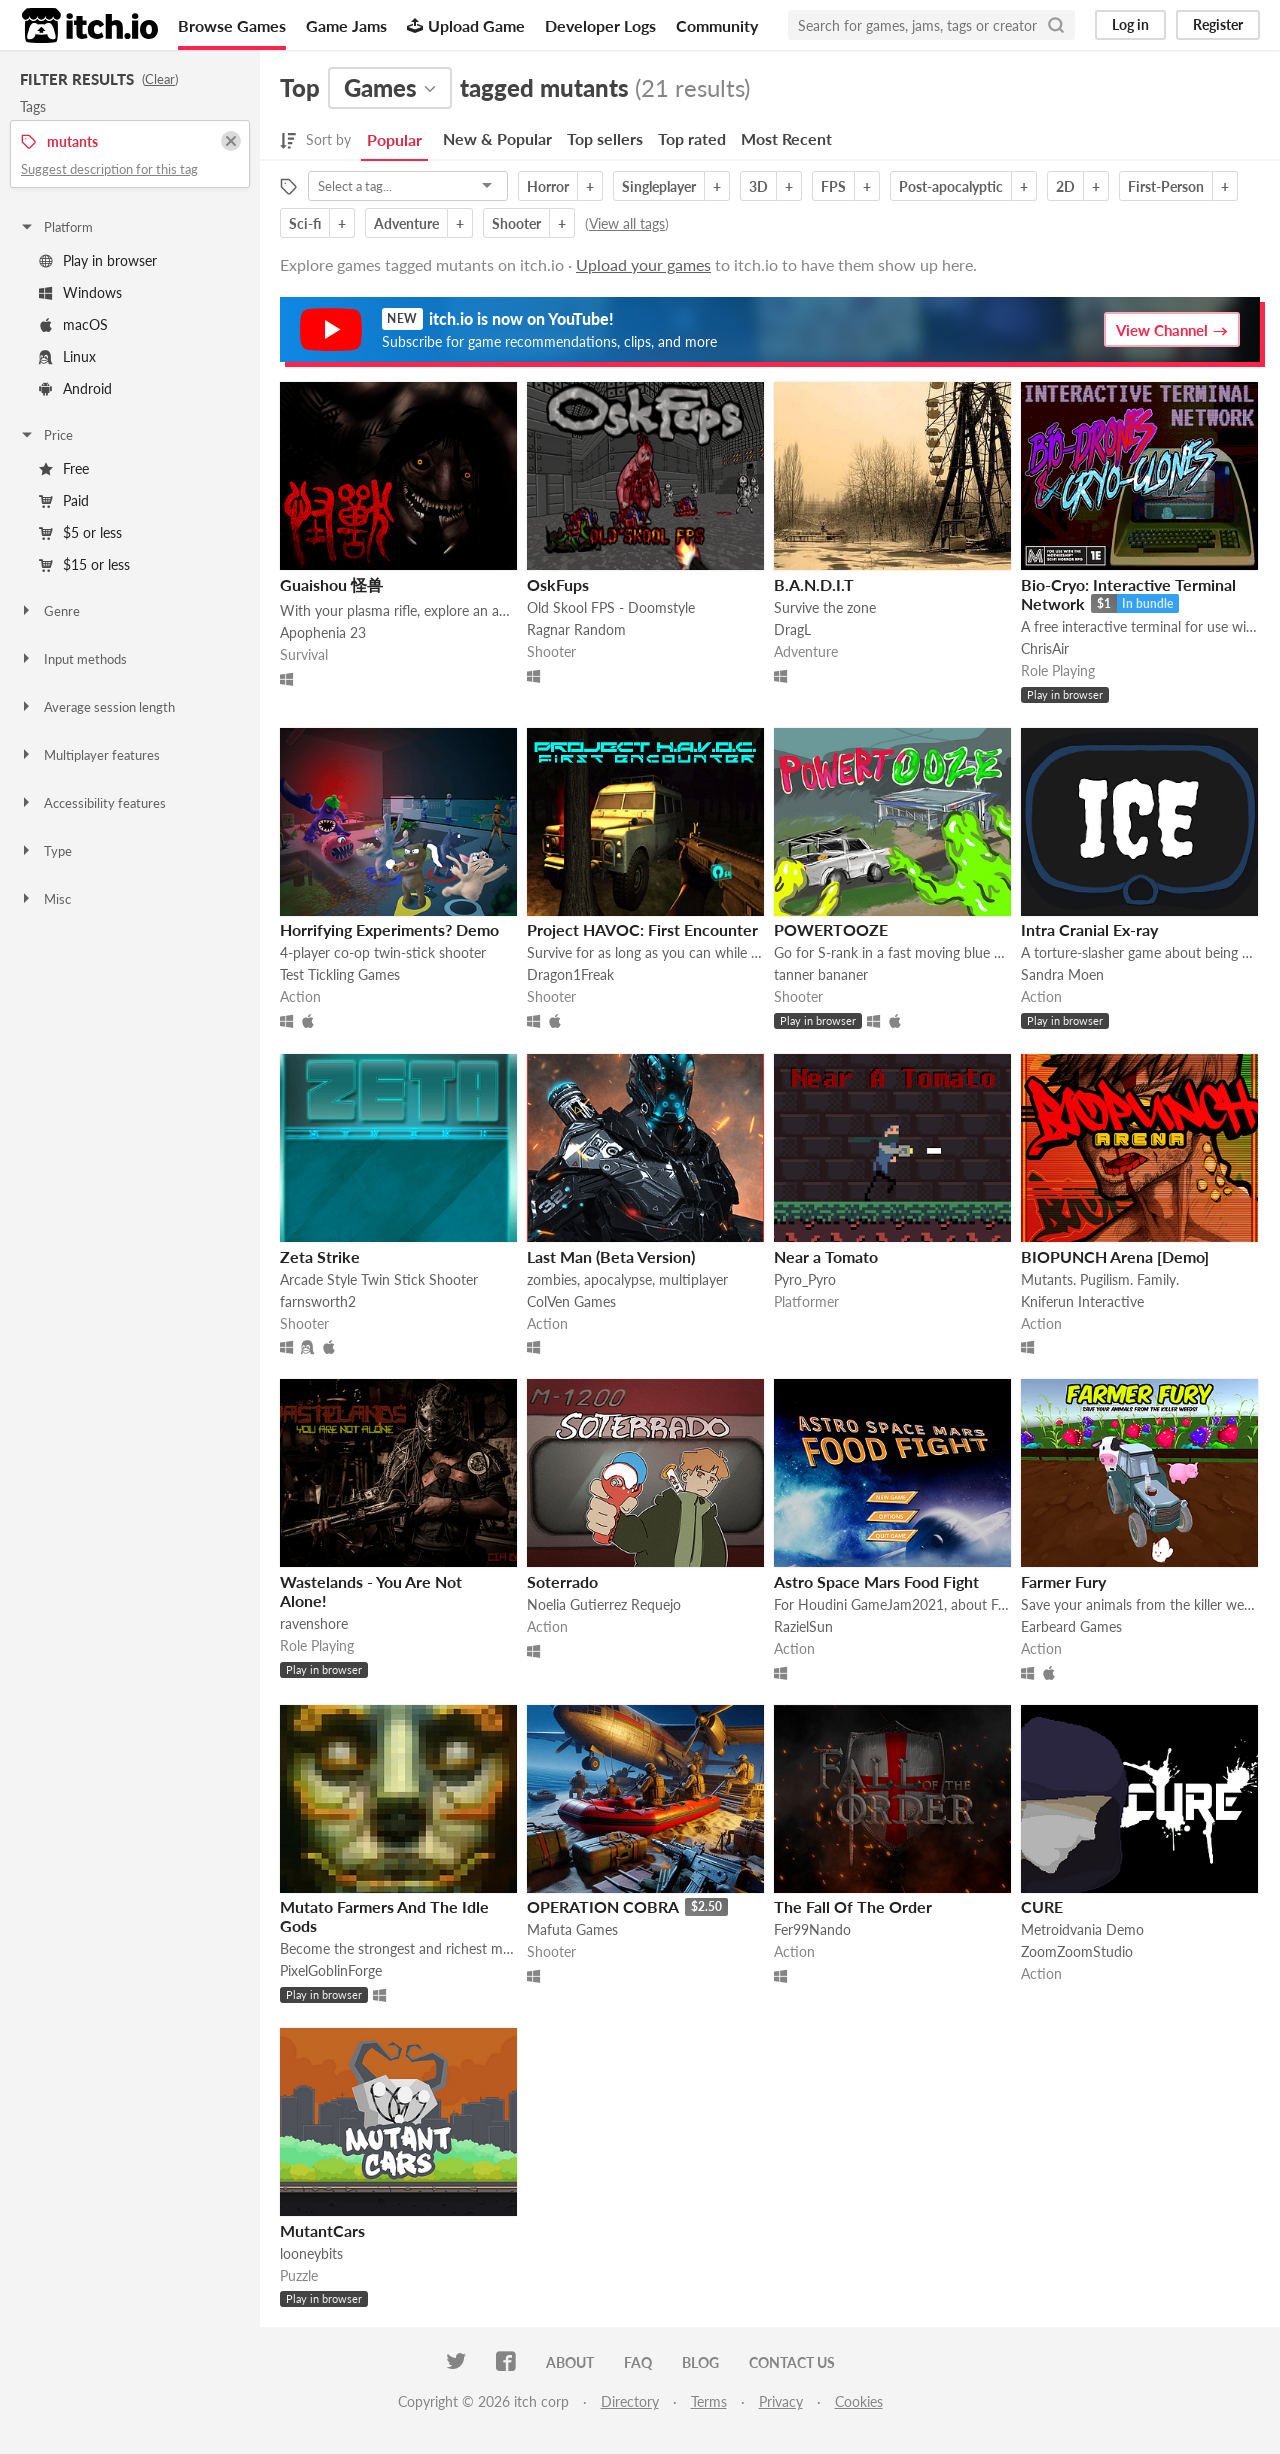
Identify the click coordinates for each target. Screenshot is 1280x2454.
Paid (64, 500)
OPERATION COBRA (603, 1906)
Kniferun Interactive (1082, 1301)
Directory (630, 2401)
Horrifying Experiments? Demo (389, 929)
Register (1218, 24)
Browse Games (232, 25)
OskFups (558, 584)
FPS (833, 186)
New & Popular (497, 138)
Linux (67, 356)
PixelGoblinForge (331, 1970)
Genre (49, 611)
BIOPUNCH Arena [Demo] (1115, 1256)
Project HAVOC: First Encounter (642, 929)
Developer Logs (600, 25)
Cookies (859, 2401)
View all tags (627, 223)
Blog (700, 2362)
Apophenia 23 (323, 632)
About (570, 2362)
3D (758, 186)
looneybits (311, 2253)
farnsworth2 (318, 1301)
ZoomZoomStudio (1077, 1951)
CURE (1042, 1906)
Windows (80, 292)
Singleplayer (659, 186)
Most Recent (786, 138)
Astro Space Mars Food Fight (876, 1581)
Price (46, 435)
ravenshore (314, 1623)
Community (717, 25)
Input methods (73, 659)
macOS (73, 324)
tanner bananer (821, 974)
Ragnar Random (576, 629)
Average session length (97, 707)
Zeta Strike (320, 1256)
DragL (792, 629)
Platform (56, 227)
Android (75, 388)
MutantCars (322, 2230)
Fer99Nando (812, 1929)
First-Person (1166, 186)
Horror (548, 186)
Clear (160, 79)
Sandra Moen (1062, 974)
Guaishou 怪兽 (331, 584)
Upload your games (643, 264)
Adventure (406, 223)
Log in (1130, 24)
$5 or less (80, 532)
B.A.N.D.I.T (814, 584)
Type (45, 851)
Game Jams (346, 25)
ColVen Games (571, 1301)
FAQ (638, 2362)
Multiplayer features (89, 755)
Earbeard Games (1071, 1626)
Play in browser (98, 260)
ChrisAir (1045, 648)
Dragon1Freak (570, 974)
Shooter (516, 223)
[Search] (1056, 25)
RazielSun (803, 1626)
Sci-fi (305, 223)
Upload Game (466, 25)
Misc (45, 899)
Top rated (692, 138)
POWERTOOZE (831, 929)
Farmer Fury (1063, 1581)
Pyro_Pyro (805, 1279)
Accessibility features (92, 803)
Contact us (792, 2362)
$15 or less (84, 564)
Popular (394, 139)
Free (64, 468)
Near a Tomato (826, 1256)
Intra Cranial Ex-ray (1089, 929)
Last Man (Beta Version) (611, 1256)
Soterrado (562, 1581)
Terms (709, 2401)
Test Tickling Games (340, 974)
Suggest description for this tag (109, 169)
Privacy (781, 2401)
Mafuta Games (572, 1929)
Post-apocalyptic (951, 186)
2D (1065, 186)
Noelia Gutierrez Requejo (604, 1604)
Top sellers (605, 138)
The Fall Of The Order (853, 1906)
